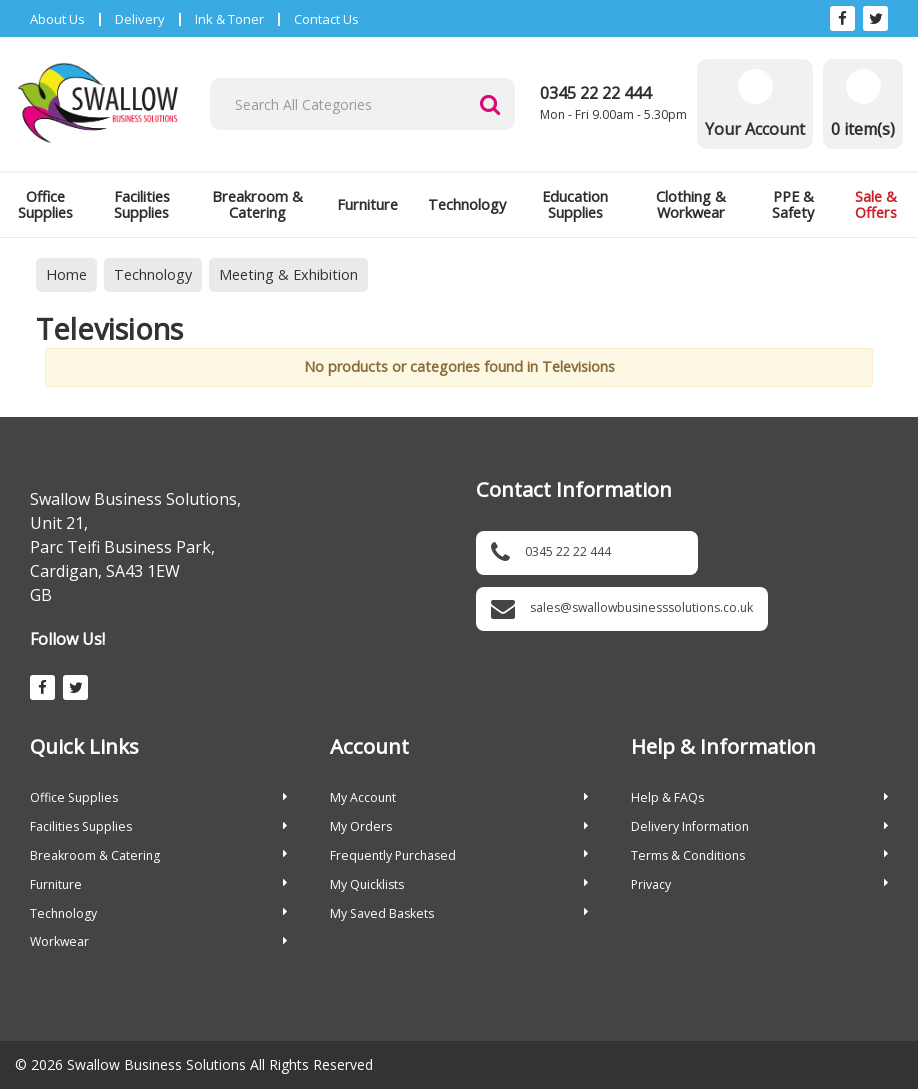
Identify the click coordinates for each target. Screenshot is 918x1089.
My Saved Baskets (458, 913)
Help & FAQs (759, 797)
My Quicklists (458, 884)
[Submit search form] (490, 104)
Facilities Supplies (142, 204)
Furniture (367, 204)
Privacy (759, 884)
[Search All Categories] (362, 104)
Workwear (158, 941)
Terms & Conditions (759, 855)
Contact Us (326, 19)
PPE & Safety (793, 204)
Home (66, 274)
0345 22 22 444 (595, 93)
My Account (458, 797)
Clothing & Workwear (691, 204)
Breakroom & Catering (257, 204)
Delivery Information (759, 826)
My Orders (458, 826)
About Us (57, 19)
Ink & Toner (229, 19)
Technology (467, 204)
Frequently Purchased (458, 855)
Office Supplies (45, 204)
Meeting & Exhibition (288, 274)
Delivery (140, 19)
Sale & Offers (876, 204)
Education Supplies (575, 204)
